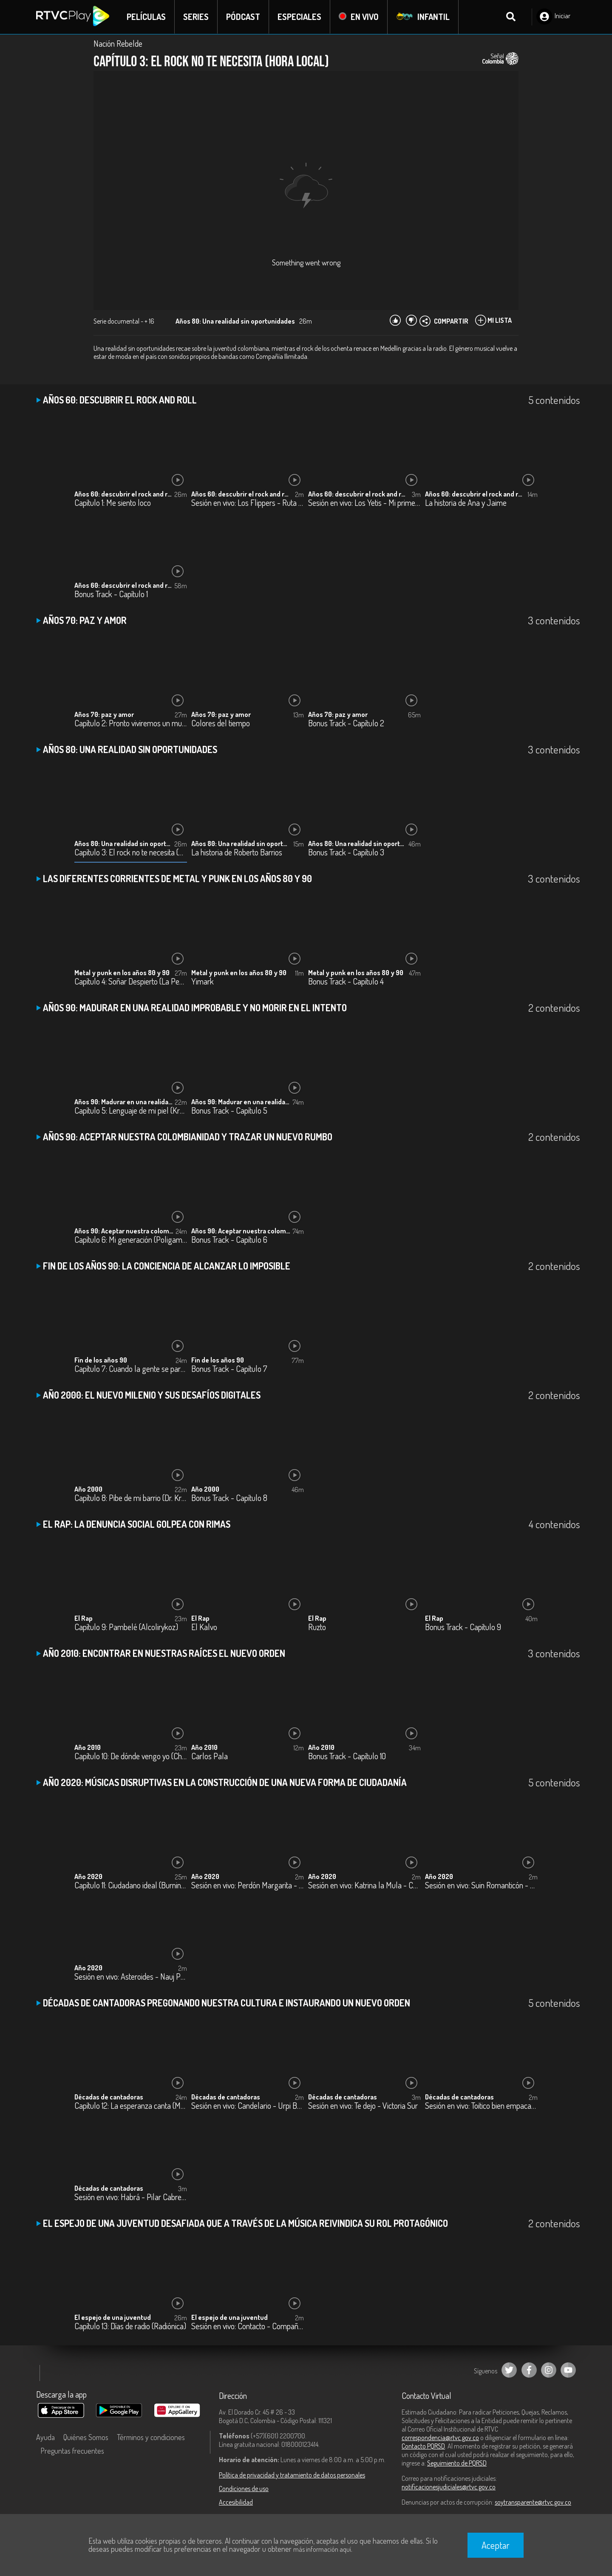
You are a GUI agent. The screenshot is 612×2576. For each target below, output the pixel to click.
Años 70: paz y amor (104, 714)
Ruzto (317, 1627)
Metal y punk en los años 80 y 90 (122, 972)
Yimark (202, 982)
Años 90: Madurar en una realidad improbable (123, 1102)
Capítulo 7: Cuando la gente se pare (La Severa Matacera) (130, 1369)
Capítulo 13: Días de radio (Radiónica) (130, 2326)
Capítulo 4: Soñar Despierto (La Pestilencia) (130, 982)
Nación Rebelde (118, 43)
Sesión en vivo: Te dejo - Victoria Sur (363, 2106)
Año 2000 (88, 1489)
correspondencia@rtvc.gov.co (440, 2437)
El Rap (83, 1618)
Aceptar (496, 2545)
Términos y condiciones (151, 2437)
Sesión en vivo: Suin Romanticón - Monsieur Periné (481, 1885)
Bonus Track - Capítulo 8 (229, 1498)
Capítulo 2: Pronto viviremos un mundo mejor (130, 723)
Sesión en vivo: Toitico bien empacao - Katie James (481, 2106)
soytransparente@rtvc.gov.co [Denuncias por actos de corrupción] (533, 2502)
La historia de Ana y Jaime (466, 503)
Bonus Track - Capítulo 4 (346, 982)
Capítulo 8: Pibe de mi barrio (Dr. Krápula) (130, 1498)
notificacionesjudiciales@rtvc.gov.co (449, 2487)
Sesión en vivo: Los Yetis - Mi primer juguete (364, 503)
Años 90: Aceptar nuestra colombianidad (123, 1231)
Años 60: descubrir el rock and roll (123, 494)
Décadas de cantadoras (108, 2097)
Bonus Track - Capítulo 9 (463, 1627)
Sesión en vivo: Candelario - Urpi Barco (247, 2106)
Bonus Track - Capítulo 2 (346, 723)
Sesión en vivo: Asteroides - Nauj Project (130, 1977)
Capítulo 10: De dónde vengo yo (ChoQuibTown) (130, 1756)
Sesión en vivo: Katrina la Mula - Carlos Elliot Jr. (364, 1885)
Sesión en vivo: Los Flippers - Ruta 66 (247, 503)
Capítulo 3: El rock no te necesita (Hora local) (130, 853)
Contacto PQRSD (423, 2446)
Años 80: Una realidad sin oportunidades (123, 843)
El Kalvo (204, 1627)
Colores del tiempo (220, 723)
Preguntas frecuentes (72, 2450)
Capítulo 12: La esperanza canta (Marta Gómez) (130, 2106)
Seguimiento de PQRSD (457, 2463)
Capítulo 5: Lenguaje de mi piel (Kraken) (130, 1111)
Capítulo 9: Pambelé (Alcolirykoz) (126, 1627)
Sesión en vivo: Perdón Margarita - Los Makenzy (247, 1885)
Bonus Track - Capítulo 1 (111, 594)
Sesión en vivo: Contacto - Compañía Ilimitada (247, 2326)
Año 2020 (88, 1876)
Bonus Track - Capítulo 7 (229, 1369)
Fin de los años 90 (100, 1360)
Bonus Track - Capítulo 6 (229, 1240)
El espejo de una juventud (112, 2317)
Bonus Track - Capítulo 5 (229, 1111)
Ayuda (45, 2437)
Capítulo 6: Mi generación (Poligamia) (130, 1240)
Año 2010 (87, 1747)
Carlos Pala (209, 1756)
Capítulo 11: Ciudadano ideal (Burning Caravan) (130, 1885)
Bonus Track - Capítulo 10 (347, 1756)
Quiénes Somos (85, 2437)
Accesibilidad (236, 2502)
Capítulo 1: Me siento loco (112, 503)
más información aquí (322, 2549)
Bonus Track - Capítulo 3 (346, 853)
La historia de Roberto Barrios (236, 853)
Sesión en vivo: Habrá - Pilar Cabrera (130, 2197)
